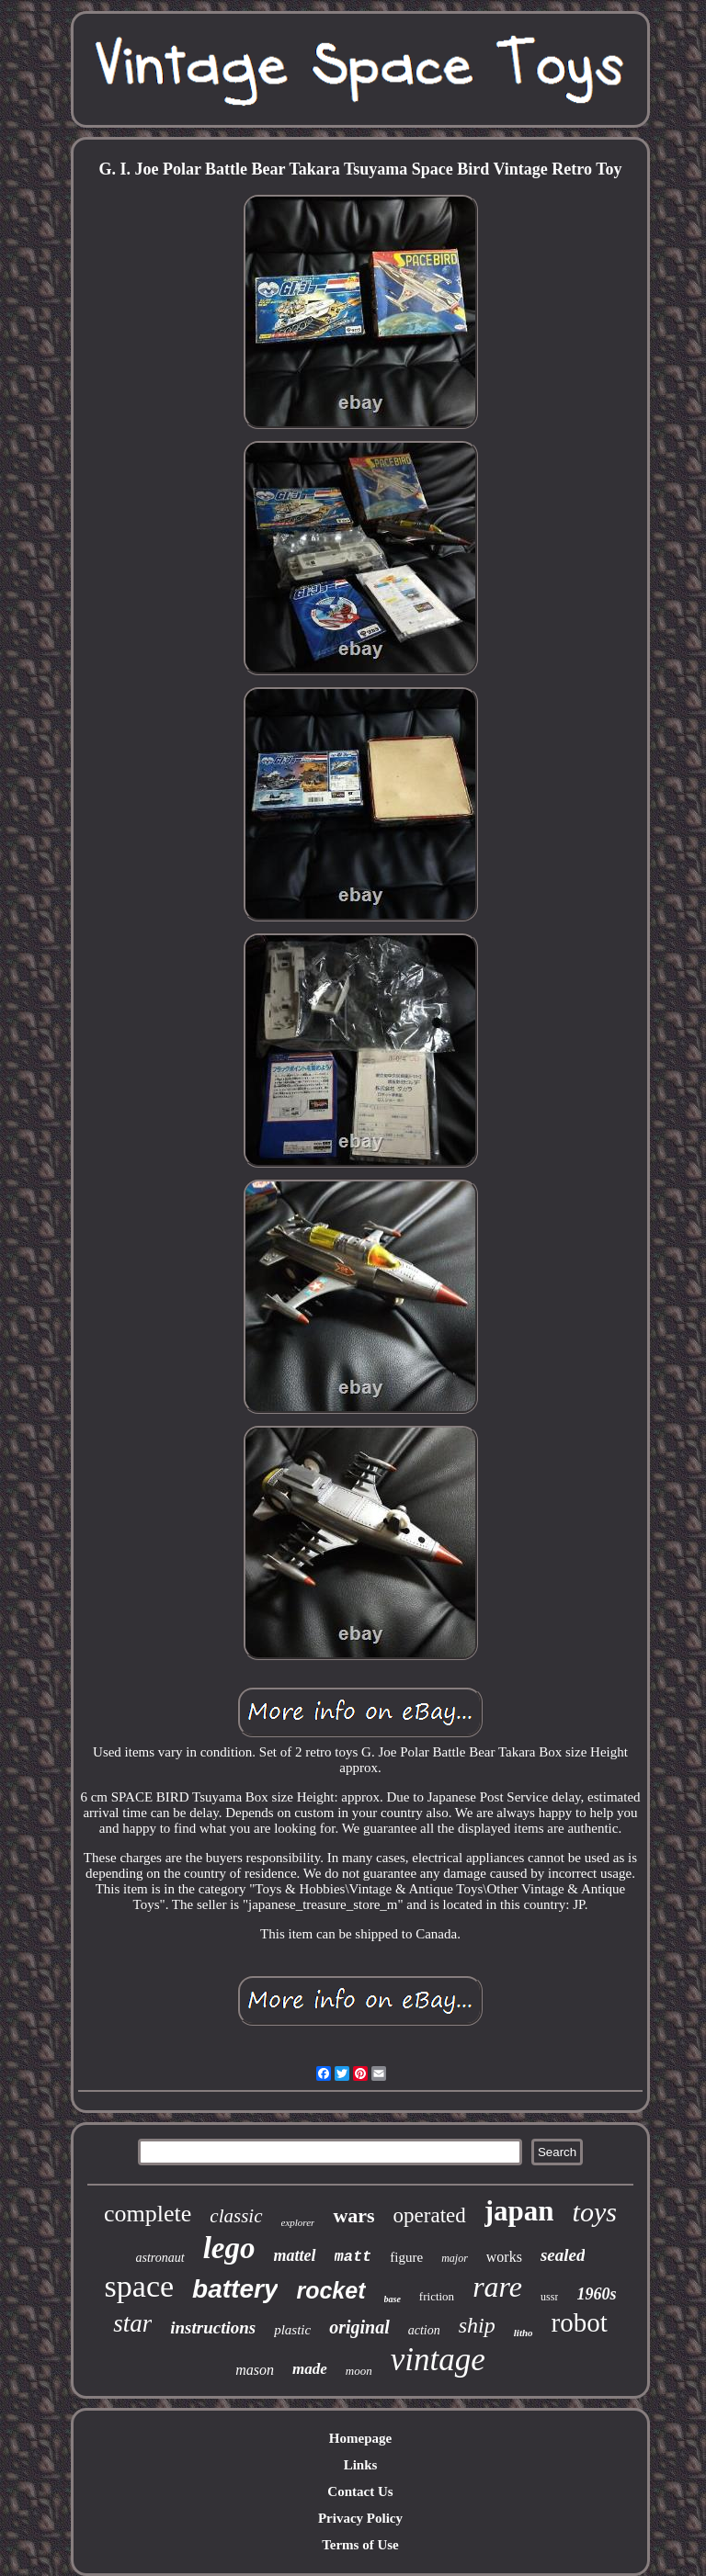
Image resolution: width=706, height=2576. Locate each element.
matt (353, 2256)
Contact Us (360, 2491)
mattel (295, 2255)
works (504, 2257)
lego (229, 2248)
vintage (438, 2360)
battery (235, 2289)
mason (254, 2370)
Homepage (360, 2438)
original (359, 2327)
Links (361, 2464)
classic (236, 2216)
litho (523, 2332)
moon (359, 2371)
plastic (292, 2329)
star (132, 2323)
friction (436, 2296)
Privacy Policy (360, 2518)
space (140, 2286)
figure (406, 2257)
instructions (213, 2327)
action (424, 2330)
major (454, 2258)
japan (519, 2211)
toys (595, 2212)
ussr (549, 2296)
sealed (563, 2255)
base (392, 2299)
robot (580, 2322)
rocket (330, 2290)
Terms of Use (360, 2544)
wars (353, 2215)
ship (477, 2325)
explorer (298, 2222)
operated (429, 2215)
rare (497, 2286)
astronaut (160, 2258)
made (309, 2369)
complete (147, 2213)
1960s (596, 2294)
